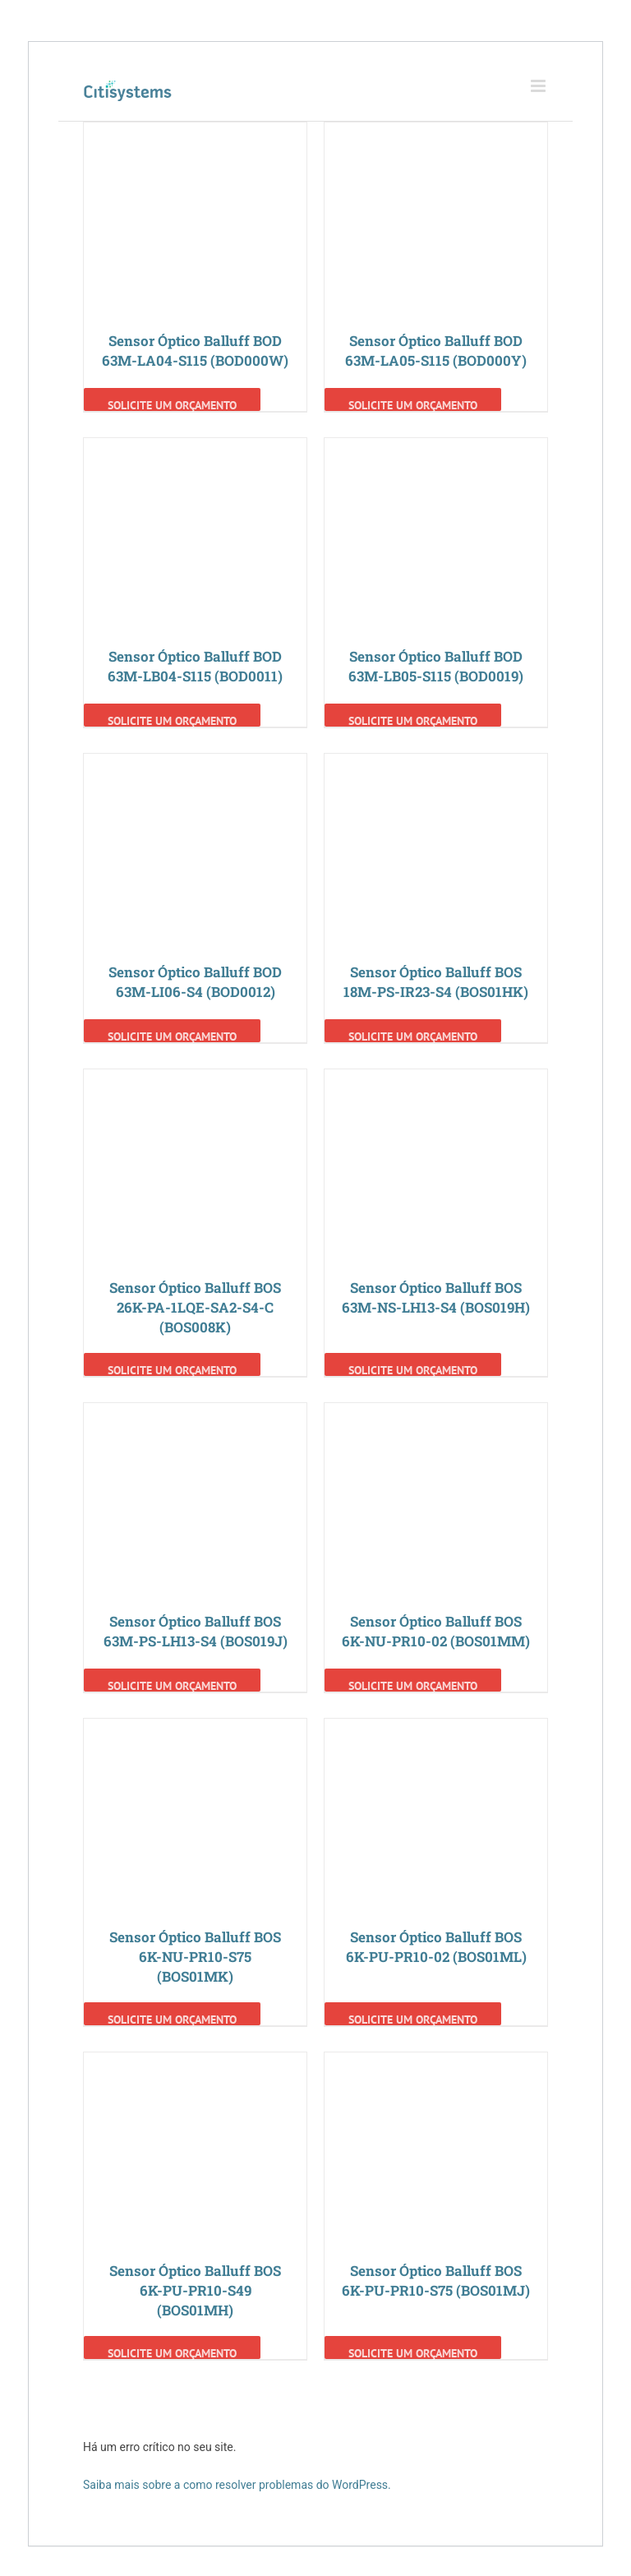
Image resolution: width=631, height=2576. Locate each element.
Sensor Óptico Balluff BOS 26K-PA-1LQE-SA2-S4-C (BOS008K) (195, 1307)
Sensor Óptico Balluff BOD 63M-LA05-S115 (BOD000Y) (436, 350)
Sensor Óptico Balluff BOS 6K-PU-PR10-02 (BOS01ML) (436, 1946)
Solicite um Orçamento (172, 404)
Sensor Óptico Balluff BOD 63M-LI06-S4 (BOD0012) (195, 982)
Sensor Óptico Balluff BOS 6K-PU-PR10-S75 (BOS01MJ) (436, 2280)
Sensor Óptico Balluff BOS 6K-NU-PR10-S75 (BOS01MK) (195, 1956)
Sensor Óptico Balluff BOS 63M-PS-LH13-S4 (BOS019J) (196, 1631)
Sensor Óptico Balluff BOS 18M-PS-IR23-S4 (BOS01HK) (435, 982)
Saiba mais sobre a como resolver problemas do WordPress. (237, 2484)
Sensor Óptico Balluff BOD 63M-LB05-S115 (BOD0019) (435, 666)
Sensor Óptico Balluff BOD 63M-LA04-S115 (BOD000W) (195, 350)
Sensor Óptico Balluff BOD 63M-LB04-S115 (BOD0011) (195, 666)
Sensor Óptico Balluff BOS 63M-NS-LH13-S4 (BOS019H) (436, 1297)
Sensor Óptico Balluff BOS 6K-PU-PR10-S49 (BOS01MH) (195, 2290)
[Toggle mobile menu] (539, 86)
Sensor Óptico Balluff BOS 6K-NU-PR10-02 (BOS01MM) (436, 1631)
